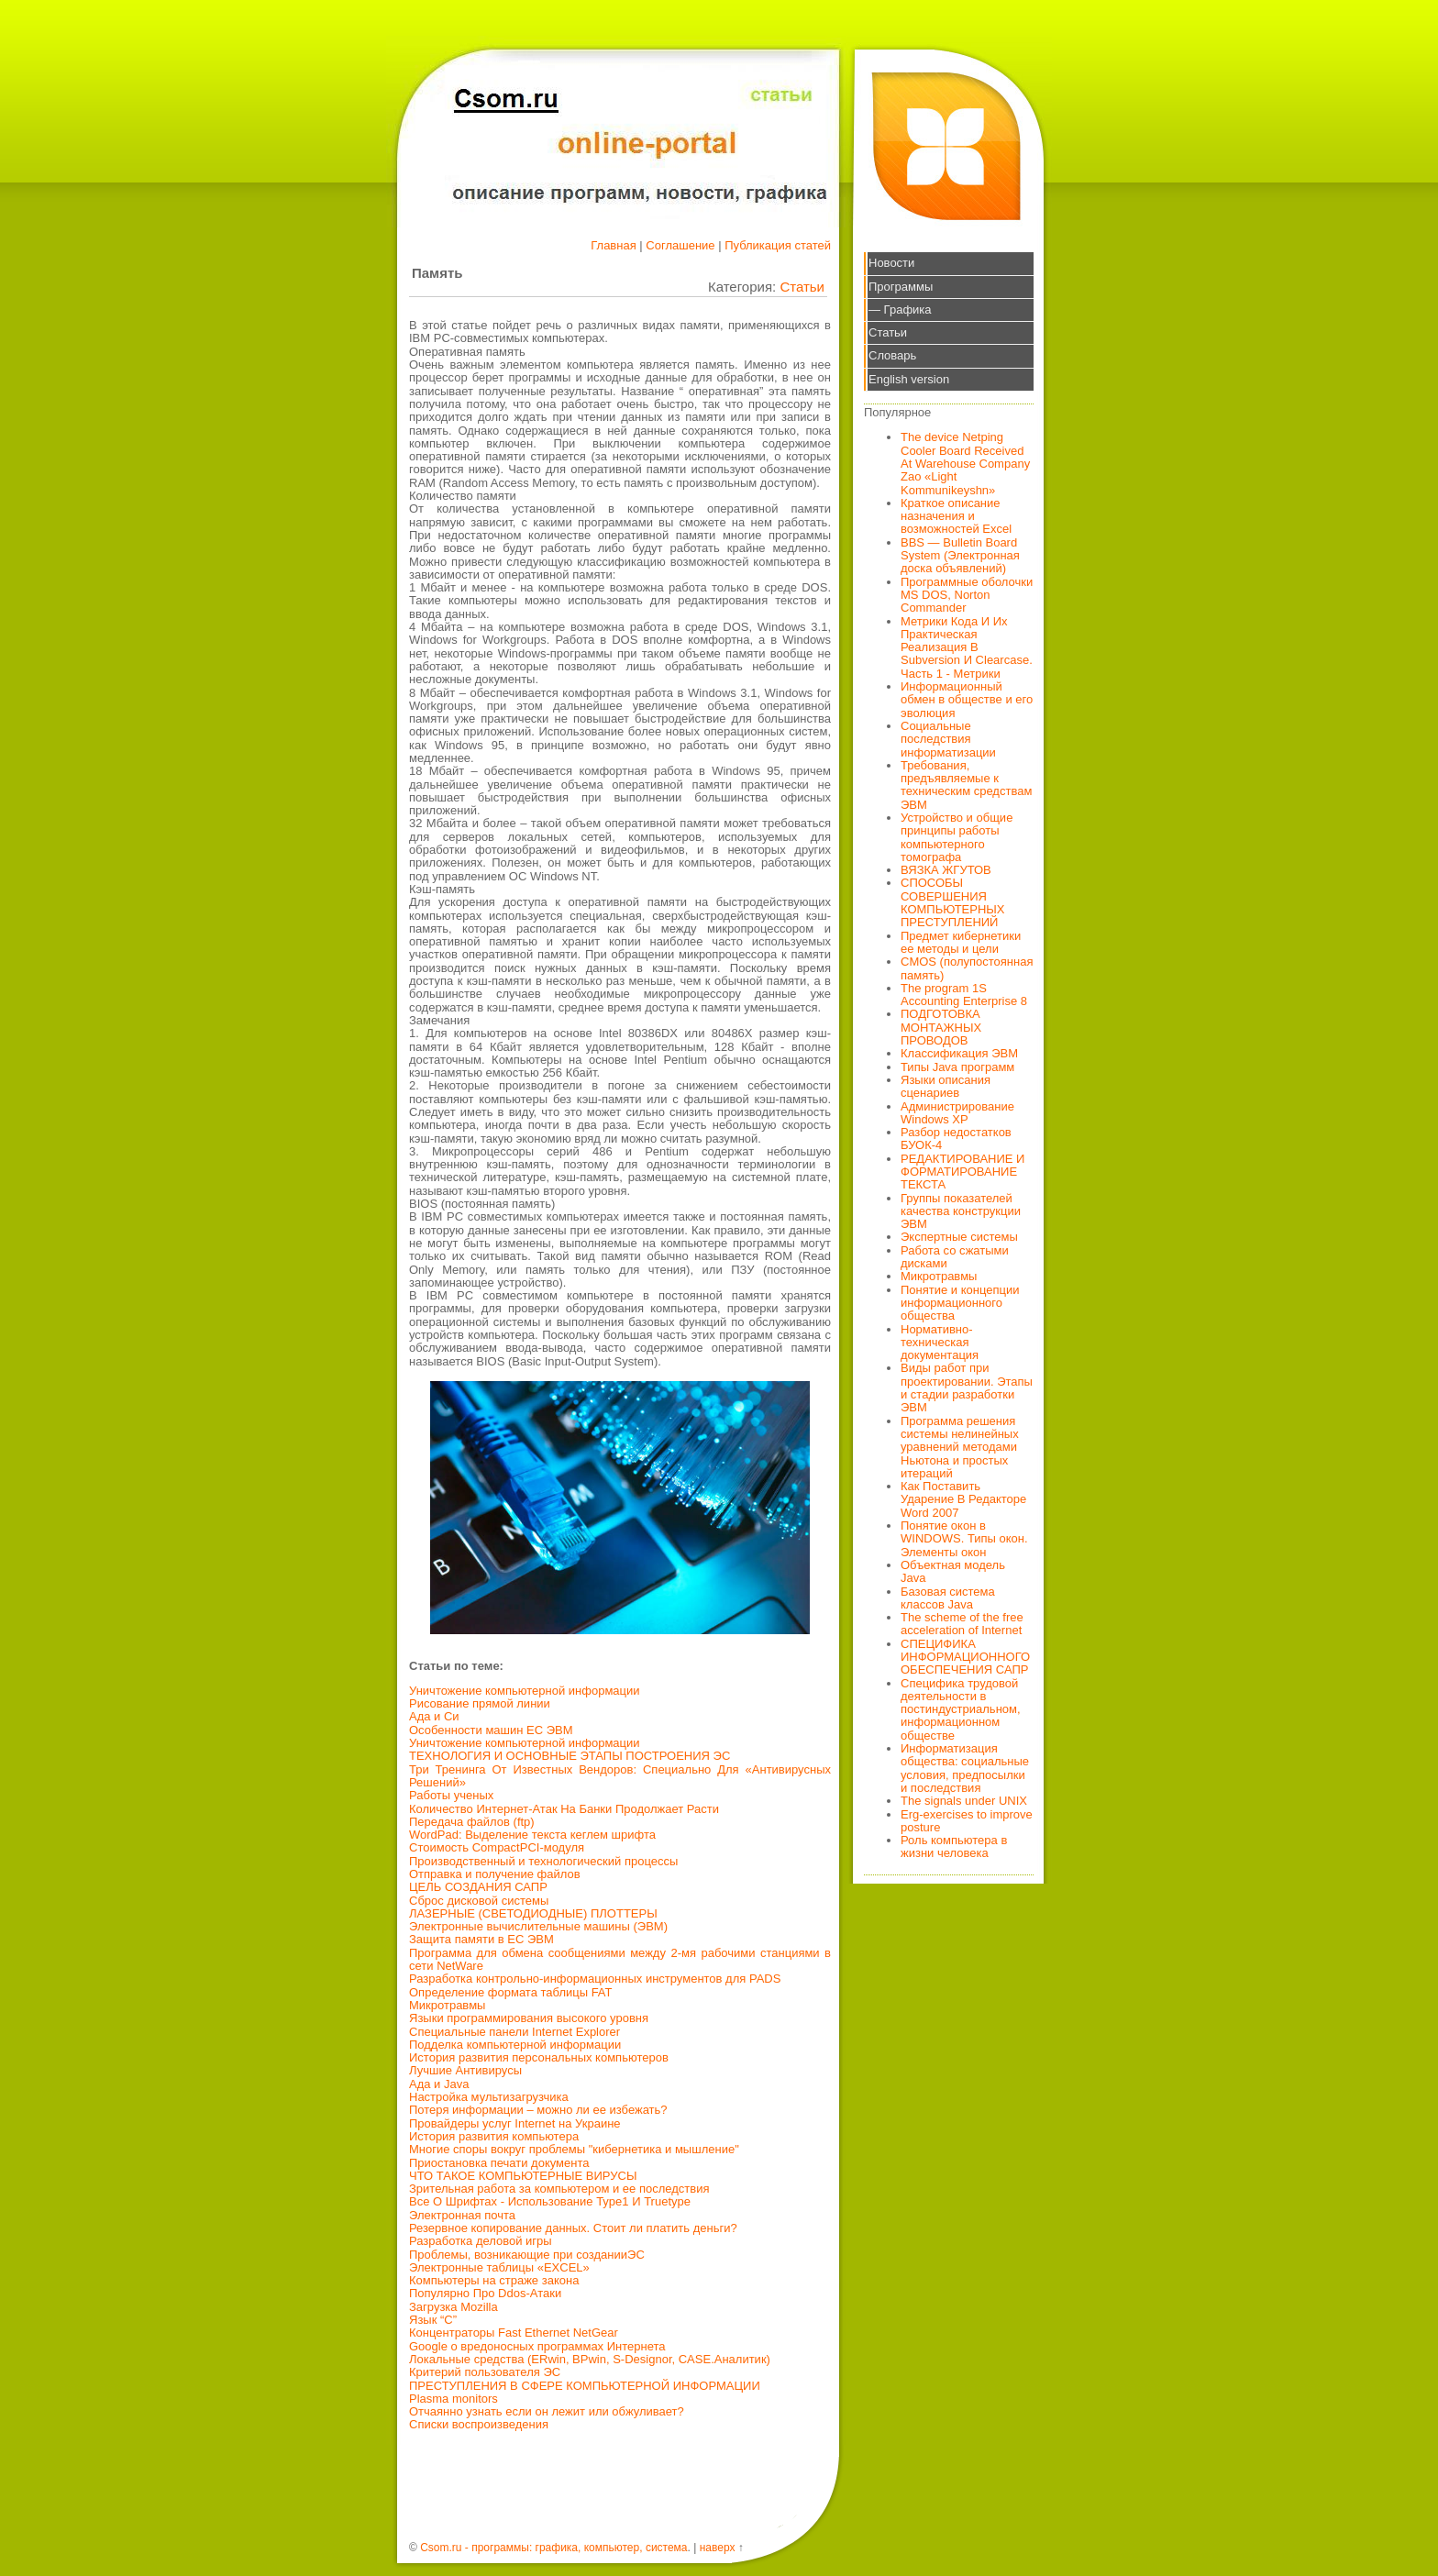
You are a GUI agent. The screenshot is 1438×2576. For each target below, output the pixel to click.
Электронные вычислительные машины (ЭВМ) (538, 1926)
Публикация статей (778, 245)
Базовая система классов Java (948, 1598)
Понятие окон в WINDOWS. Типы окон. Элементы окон (964, 1539)
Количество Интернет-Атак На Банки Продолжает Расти (564, 1809)
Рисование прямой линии (479, 1703)
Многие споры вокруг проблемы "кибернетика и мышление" (574, 2149)
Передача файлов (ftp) (472, 1822)
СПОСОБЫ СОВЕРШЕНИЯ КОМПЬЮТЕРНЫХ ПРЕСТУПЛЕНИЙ (953, 902)
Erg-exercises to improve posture (967, 1821)
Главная (613, 245)
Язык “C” (433, 2320)
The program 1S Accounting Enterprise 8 (964, 994)
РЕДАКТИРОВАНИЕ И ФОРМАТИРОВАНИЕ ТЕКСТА (962, 1172)
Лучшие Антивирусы (465, 2070)
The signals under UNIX (964, 1801)
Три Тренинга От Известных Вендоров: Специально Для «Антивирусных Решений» (620, 1776)
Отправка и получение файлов (495, 1874)
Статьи (802, 286)
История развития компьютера (494, 2136)
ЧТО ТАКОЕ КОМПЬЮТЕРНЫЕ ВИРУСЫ (522, 2176)
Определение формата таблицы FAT (511, 1992)
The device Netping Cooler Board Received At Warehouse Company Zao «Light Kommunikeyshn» (965, 463)
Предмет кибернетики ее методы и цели (961, 942)
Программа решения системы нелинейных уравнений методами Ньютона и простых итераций (960, 1447)
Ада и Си (434, 1716)
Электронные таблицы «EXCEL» (499, 2267)
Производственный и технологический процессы (543, 1861)
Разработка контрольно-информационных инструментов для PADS (594, 1978)
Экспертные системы (959, 1237)
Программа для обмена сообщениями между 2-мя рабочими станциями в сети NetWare (620, 1959)
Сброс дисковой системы (478, 1900)
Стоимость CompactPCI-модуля (496, 1847)
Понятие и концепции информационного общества (960, 1303)
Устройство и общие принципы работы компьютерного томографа (956, 837)
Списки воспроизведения (478, 2424)
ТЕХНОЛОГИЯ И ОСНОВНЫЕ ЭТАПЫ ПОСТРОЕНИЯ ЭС (569, 1756)
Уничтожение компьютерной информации (524, 1690)
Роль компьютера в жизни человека (954, 1846)
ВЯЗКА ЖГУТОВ (946, 870)
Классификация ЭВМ (959, 1053)
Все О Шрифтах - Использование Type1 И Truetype (550, 2201)
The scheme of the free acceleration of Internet (962, 1623)
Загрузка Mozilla (453, 2307)
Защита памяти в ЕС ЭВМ (481, 1939)
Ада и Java (439, 2084)
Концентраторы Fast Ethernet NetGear (513, 2332)
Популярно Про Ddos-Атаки (485, 2293)
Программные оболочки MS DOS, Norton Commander (967, 595)
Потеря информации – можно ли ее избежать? (538, 2110)
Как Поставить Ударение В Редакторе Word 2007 (963, 1499)
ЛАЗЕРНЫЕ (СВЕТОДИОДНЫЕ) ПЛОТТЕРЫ (533, 1913)
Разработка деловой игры (480, 2241)
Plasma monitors (453, 2398)
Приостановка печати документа (499, 2163)
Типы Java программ (957, 1067)
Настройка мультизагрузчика (489, 2097)
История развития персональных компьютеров (539, 2057)
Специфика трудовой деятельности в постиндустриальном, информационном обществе (961, 1709)
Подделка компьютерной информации (515, 2044)
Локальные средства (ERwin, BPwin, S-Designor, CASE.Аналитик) (589, 2359)
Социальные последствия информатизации (948, 739)
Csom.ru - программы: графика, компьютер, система (553, 2547)
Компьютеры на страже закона (494, 2280)
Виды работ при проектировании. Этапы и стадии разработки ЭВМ (967, 1387)
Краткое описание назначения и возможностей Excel (956, 516)
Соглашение (680, 245)
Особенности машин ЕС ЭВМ (491, 1730)
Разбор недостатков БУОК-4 (956, 1138)
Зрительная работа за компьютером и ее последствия (559, 2188)
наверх (718, 2547)
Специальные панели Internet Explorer (514, 2032)
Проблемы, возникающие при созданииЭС (527, 2254)
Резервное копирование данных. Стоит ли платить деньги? (573, 2228)
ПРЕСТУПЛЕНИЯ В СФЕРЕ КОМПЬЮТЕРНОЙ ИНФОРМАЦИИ (584, 2386)
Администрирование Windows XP (957, 1113)
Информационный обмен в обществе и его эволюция (967, 700)
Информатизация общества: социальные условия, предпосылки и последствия (965, 1768)
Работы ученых (451, 1795)
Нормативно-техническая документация (940, 1342)
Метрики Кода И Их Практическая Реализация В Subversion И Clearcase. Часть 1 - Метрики (967, 647)
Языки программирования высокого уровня (528, 2018)
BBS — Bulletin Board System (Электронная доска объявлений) (960, 556)
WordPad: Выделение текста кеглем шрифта (532, 1834)
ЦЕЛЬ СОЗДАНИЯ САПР (478, 1887)
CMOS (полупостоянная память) (967, 968)
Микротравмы (447, 2005)
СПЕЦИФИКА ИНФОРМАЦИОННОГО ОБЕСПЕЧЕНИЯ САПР (965, 1657)
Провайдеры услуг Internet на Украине (515, 2123)
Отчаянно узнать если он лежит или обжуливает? (546, 2411)
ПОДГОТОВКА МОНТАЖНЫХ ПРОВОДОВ (941, 1027)
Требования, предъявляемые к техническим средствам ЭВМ (966, 785)
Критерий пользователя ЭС (484, 2372)
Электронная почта (462, 2215)
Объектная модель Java (953, 1571)
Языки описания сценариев (945, 1086)
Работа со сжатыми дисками (955, 1257)
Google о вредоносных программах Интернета (537, 2346)
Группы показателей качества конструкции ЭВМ (961, 1211)
